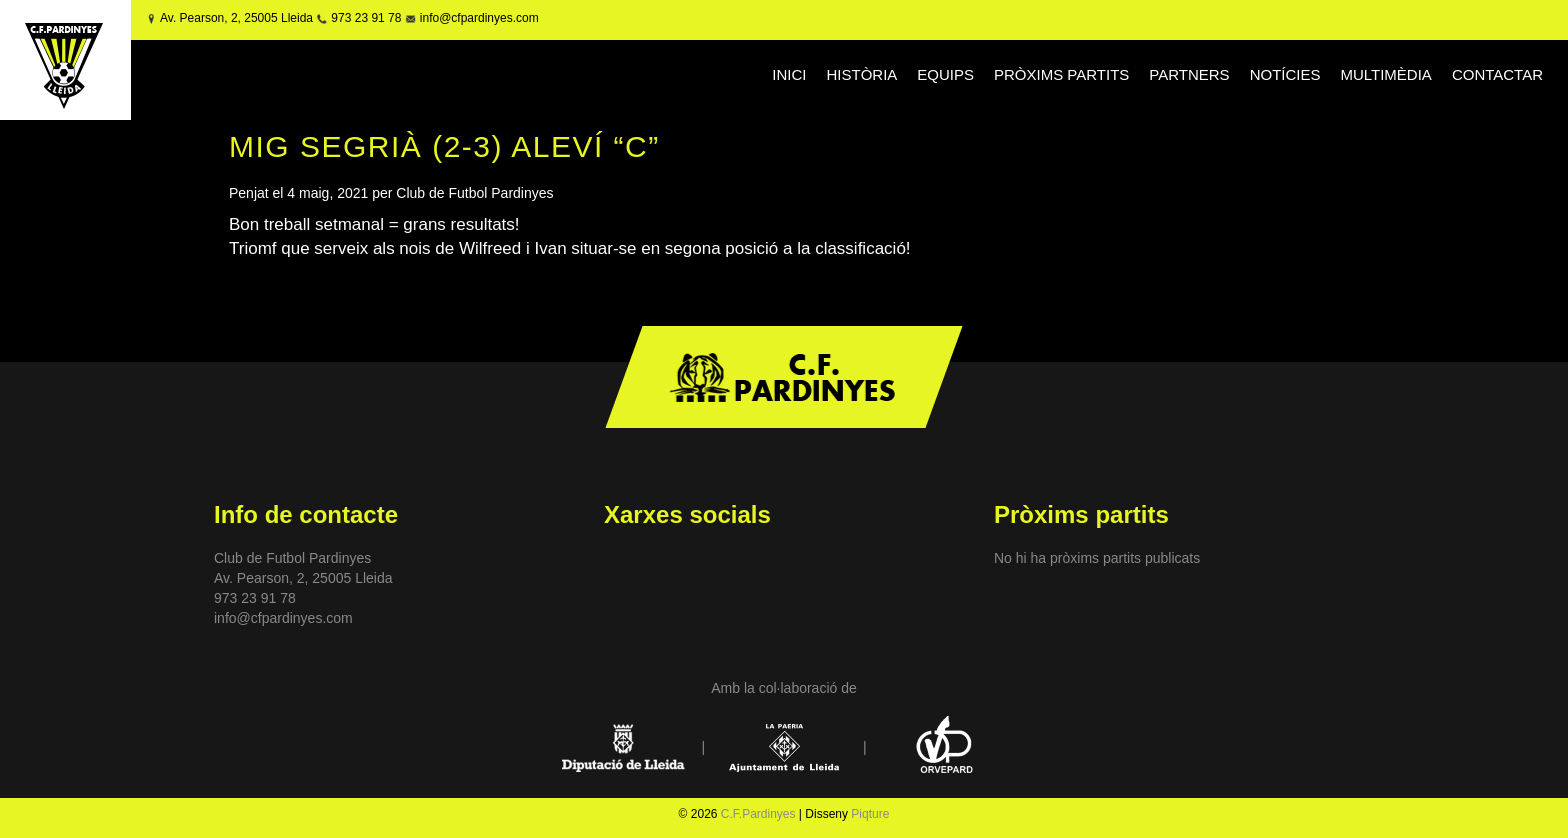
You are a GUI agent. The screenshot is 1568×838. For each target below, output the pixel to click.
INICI (789, 74)
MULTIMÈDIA (1385, 74)
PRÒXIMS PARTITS (1061, 74)
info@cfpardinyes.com (477, 18)
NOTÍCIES (1285, 74)
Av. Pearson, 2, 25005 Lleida (236, 18)
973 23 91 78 (366, 18)
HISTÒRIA (861, 74)
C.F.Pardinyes (758, 814)
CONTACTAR (1497, 74)
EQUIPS (945, 74)
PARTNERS (1189, 74)
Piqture (870, 814)
